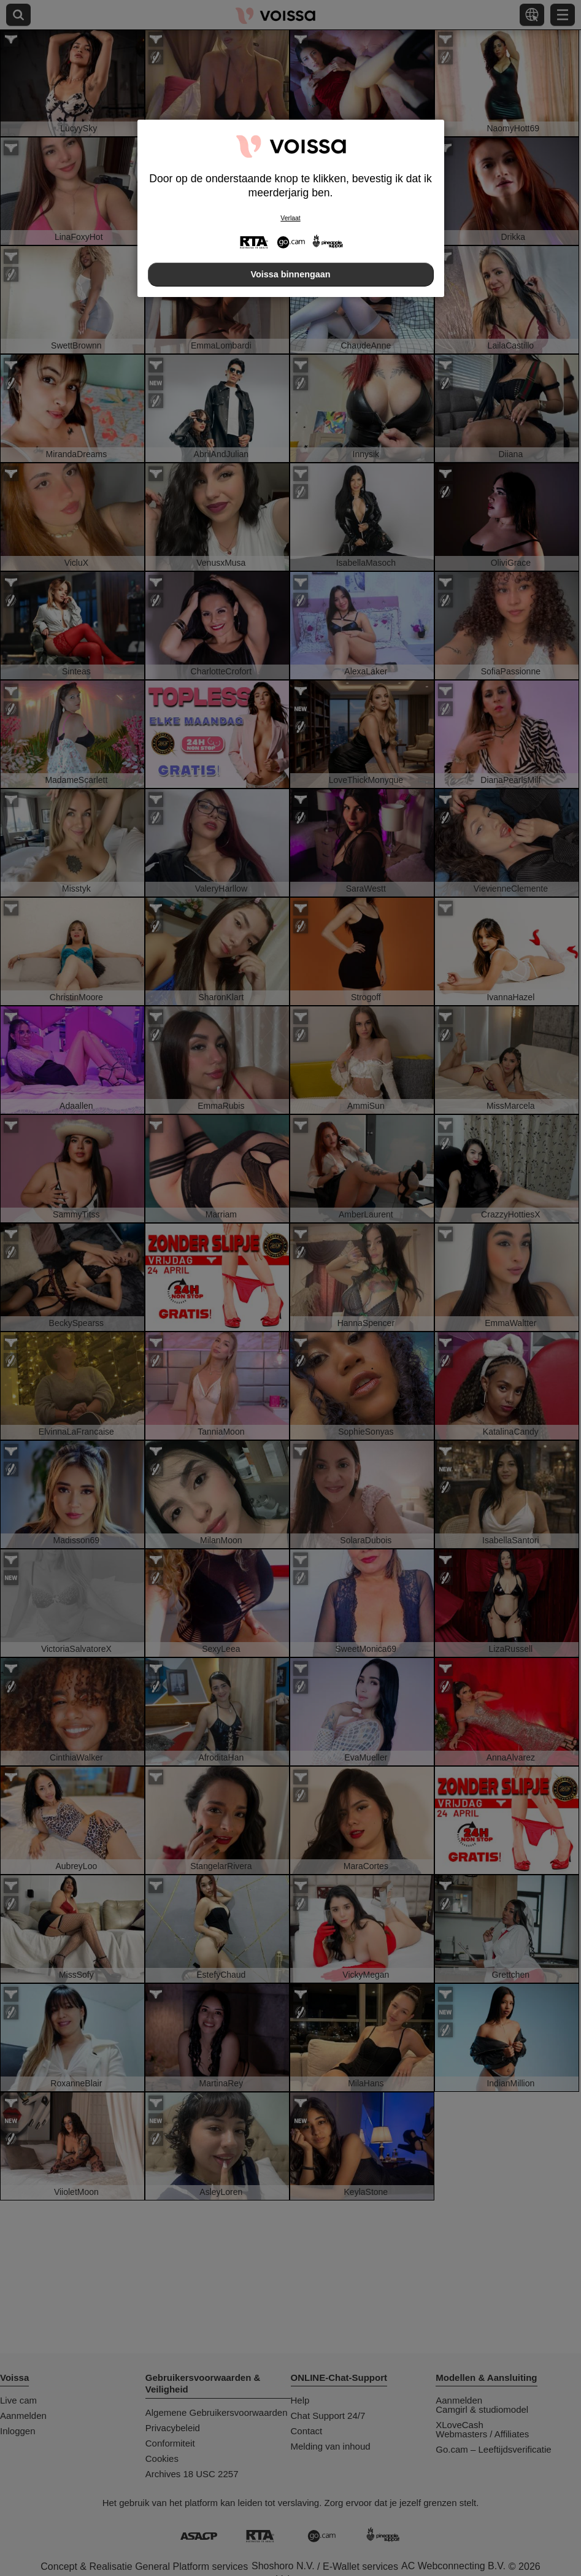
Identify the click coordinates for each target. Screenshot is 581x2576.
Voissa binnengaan (290, 274)
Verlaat (290, 218)
